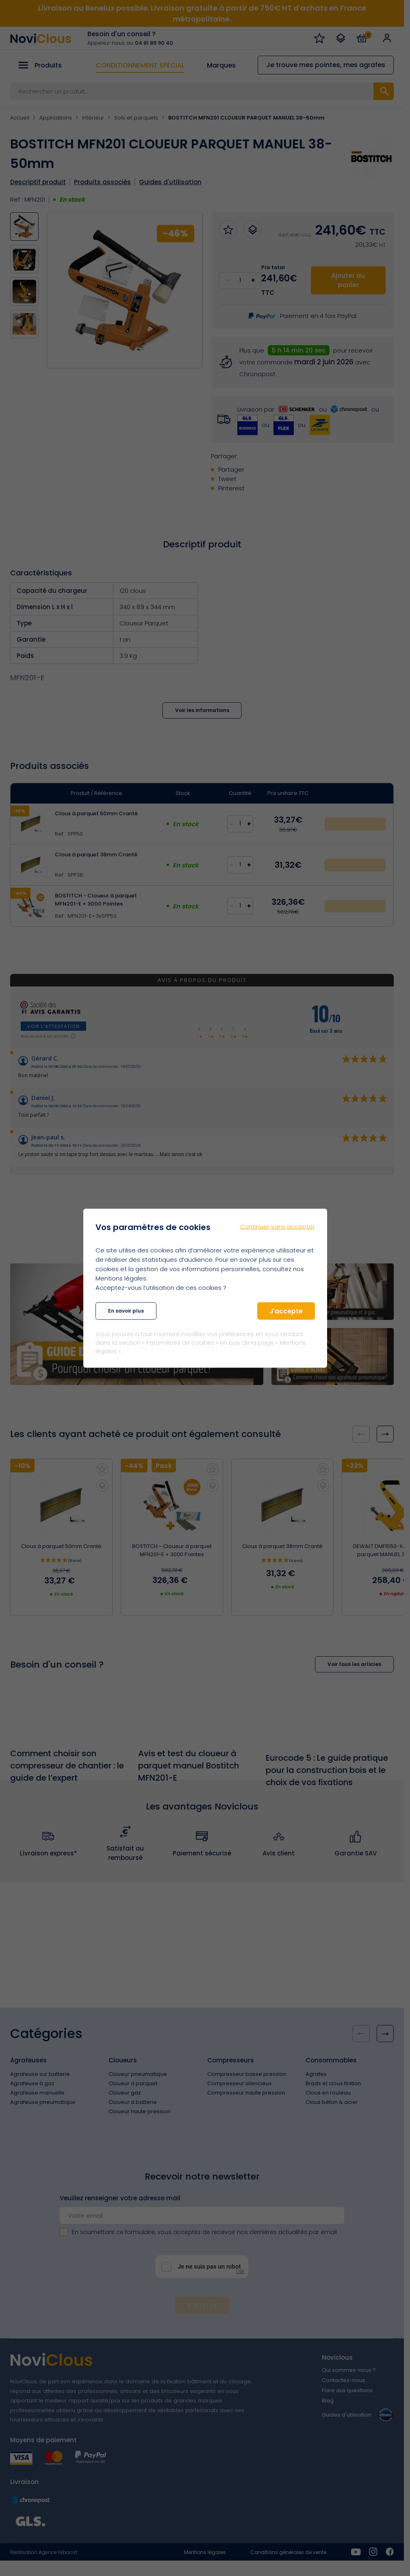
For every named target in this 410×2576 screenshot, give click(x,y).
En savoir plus (126, 1310)
